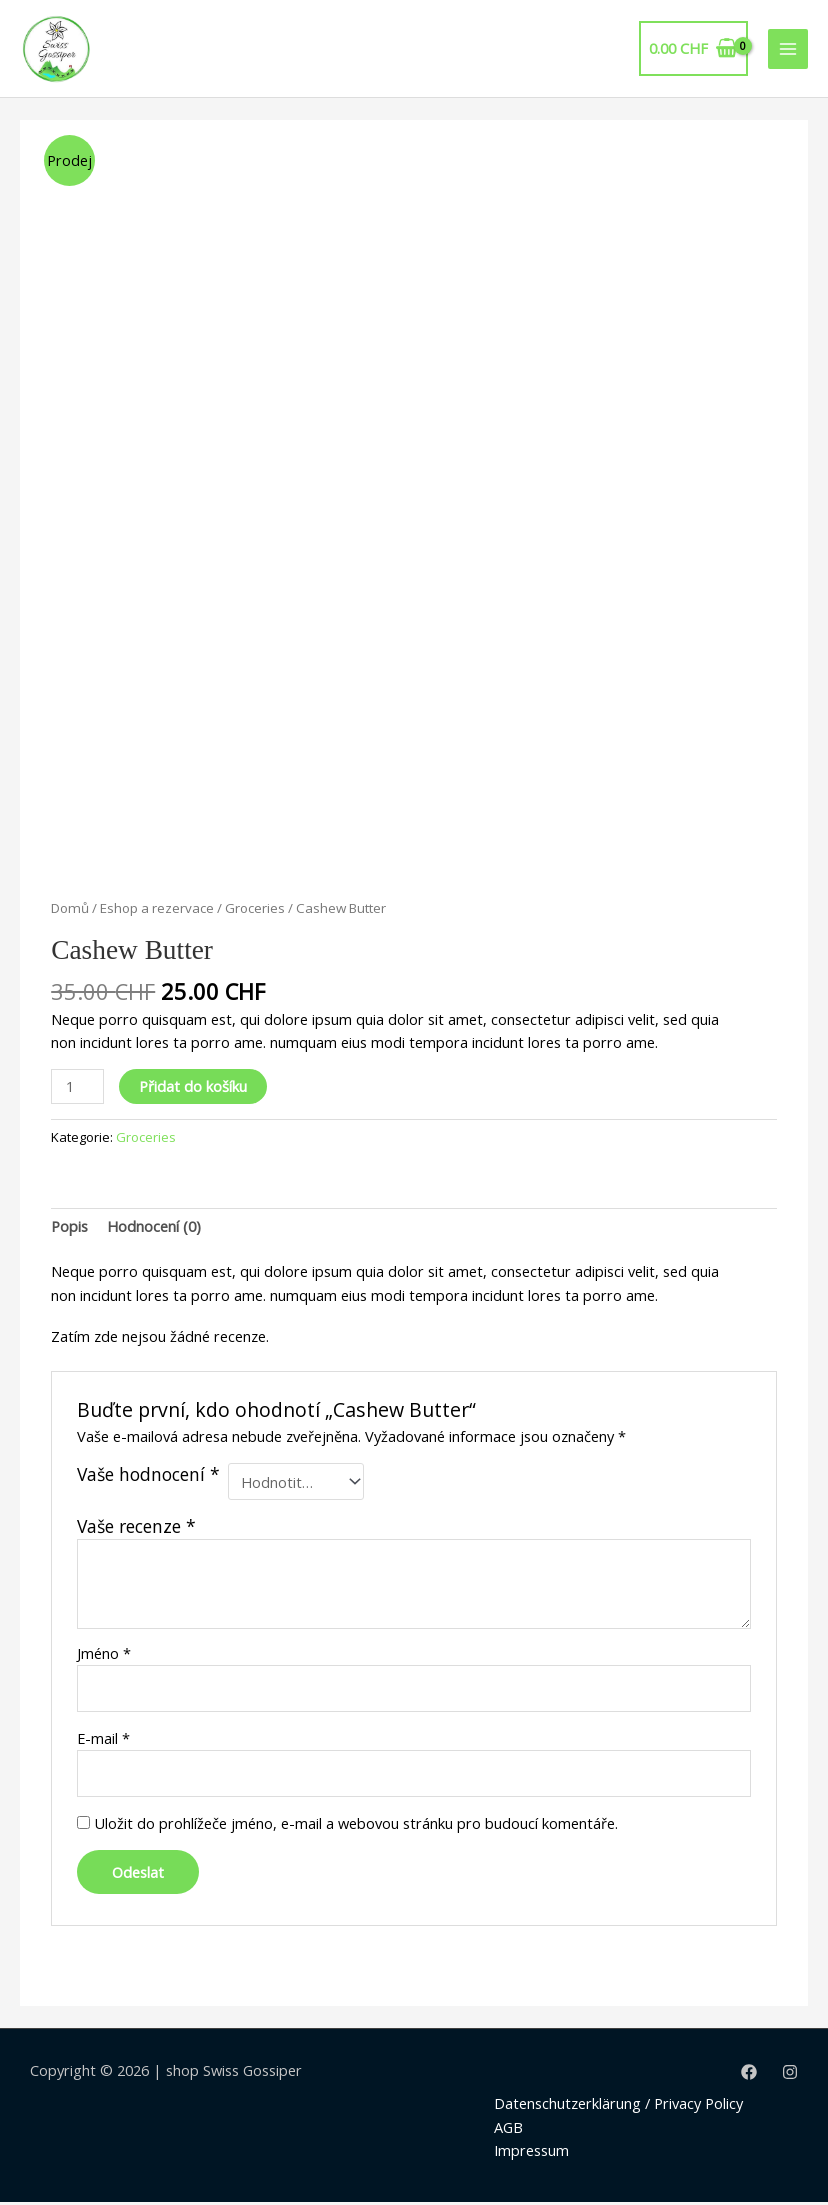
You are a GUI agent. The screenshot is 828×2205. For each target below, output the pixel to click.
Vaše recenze (136, 1528)
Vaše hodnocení (148, 1477)
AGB (508, 2129)
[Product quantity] (77, 1088)
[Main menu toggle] (788, 50)
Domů (70, 910)
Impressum (531, 2152)
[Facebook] (749, 2074)
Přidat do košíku (193, 1088)
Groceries (255, 910)
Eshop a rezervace (157, 910)
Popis (69, 1229)
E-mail (103, 1740)
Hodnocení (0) (154, 1229)
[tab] (69, 1229)
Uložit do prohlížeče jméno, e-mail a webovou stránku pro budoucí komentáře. (356, 1825)
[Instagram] (790, 2074)
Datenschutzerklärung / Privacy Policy (618, 2106)
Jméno (104, 1655)
